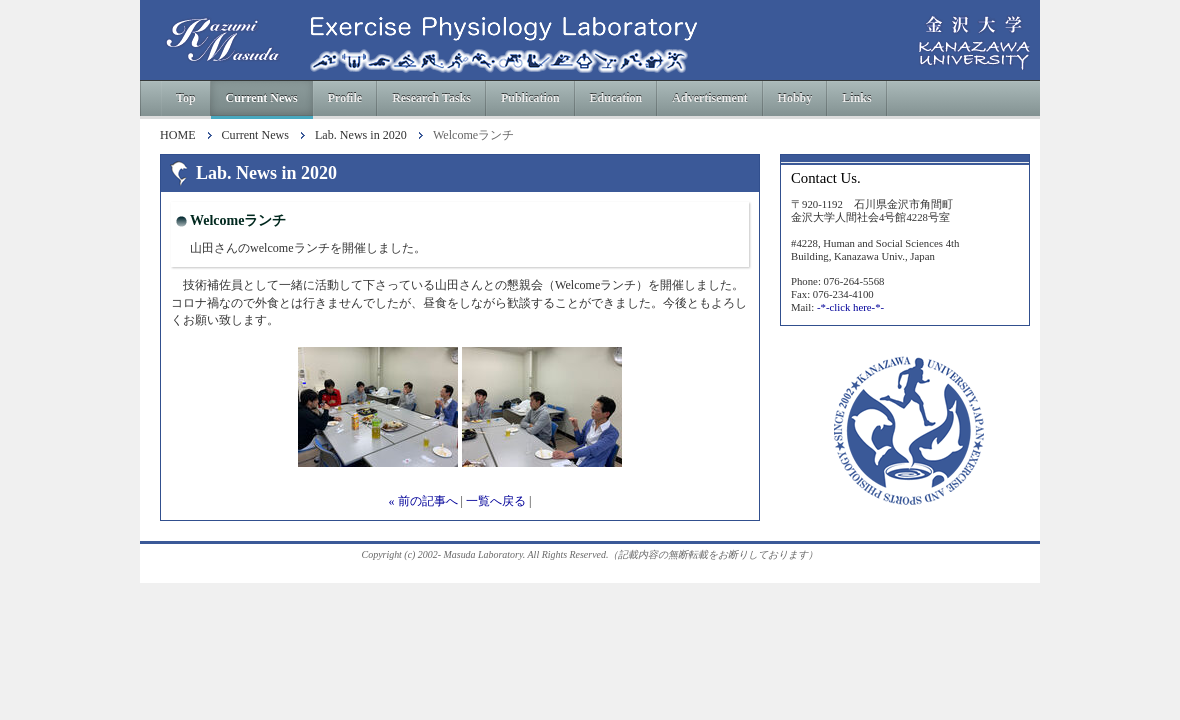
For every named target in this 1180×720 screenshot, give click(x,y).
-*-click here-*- (850, 307)
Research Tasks (431, 98)
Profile (345, 98)
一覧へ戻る (496, 501)
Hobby (795, 98)
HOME (178, 135)
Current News (262, 98)
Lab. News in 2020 (361, 135)
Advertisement (709, 98)
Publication (530, 98)
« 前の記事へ (423, 501)
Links (856, 98)
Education (616, 98)
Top (186, 98)
